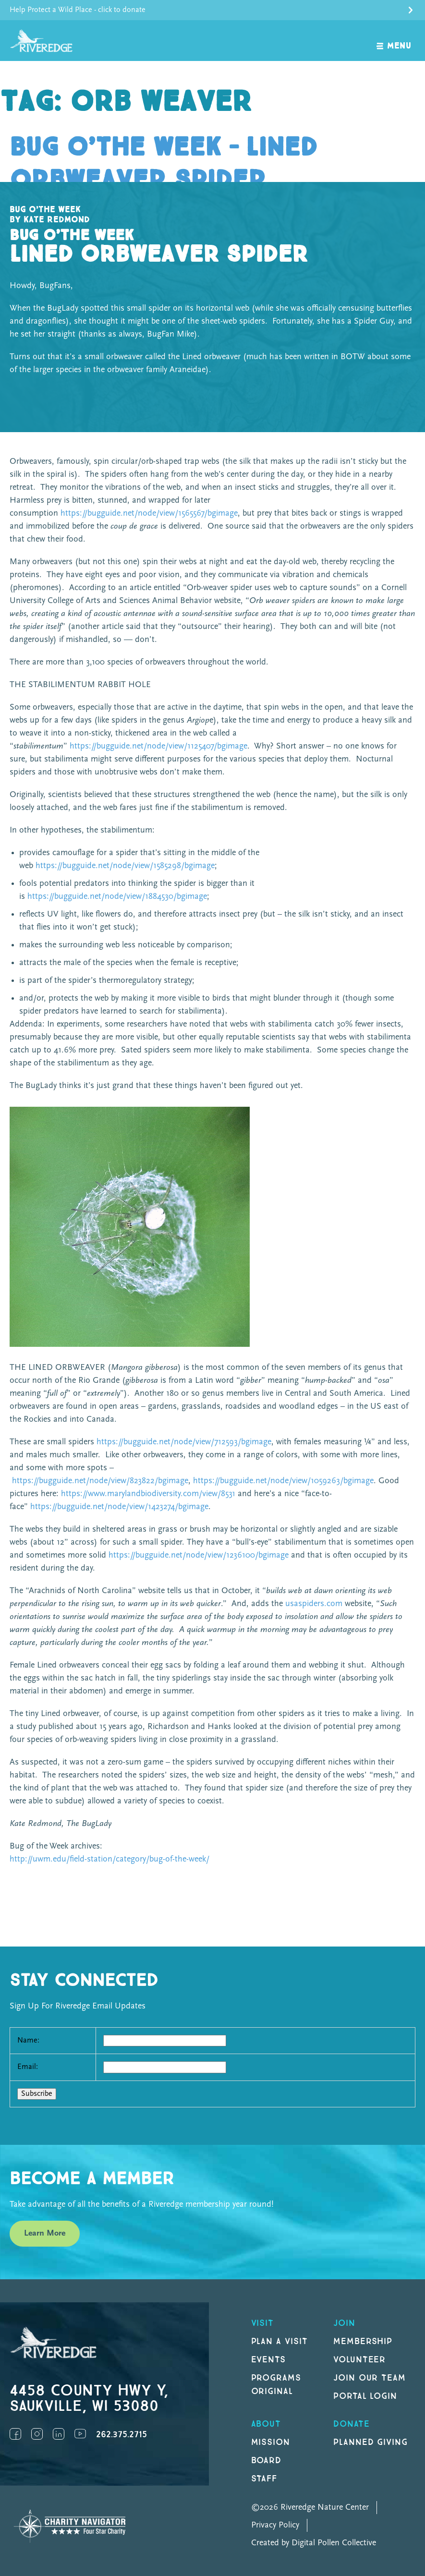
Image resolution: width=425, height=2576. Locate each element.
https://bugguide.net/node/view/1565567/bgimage (149, 513)
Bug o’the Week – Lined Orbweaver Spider (163, 164)
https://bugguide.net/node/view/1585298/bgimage (125, 866)
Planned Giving (370, 2442)
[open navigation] (394, 40)
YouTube (80, 2434)
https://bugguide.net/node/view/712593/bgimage (184, 1442)
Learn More (44, 2233)
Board (266, 2460)
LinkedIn (58, 2434)
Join (344, 2323)
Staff (264, 2478)
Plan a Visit (279, 2341)
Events (268, 2359)
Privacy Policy (275, 2525)
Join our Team (369, 2377)
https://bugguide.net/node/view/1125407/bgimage (158, 746)
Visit (262, 2323)
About (266, 2424)
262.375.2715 (121, 2434)
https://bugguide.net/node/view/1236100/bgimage (199, 1555)
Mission (271, 2442)
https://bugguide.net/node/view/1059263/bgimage (283, 1481)
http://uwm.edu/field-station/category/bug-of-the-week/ (109, 1859)
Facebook (15, 2434)
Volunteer (359, 2359)
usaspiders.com (313, 1603)
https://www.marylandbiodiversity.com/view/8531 (148, 1494)
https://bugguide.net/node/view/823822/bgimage (100, 1481)
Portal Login (365, 2396)
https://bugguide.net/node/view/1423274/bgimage (119, 1507)
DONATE (351, 2424)
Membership (363, 2341)
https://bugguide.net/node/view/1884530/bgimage (117, 896)
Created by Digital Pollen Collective (313, 2543)
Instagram (37, 2434)
